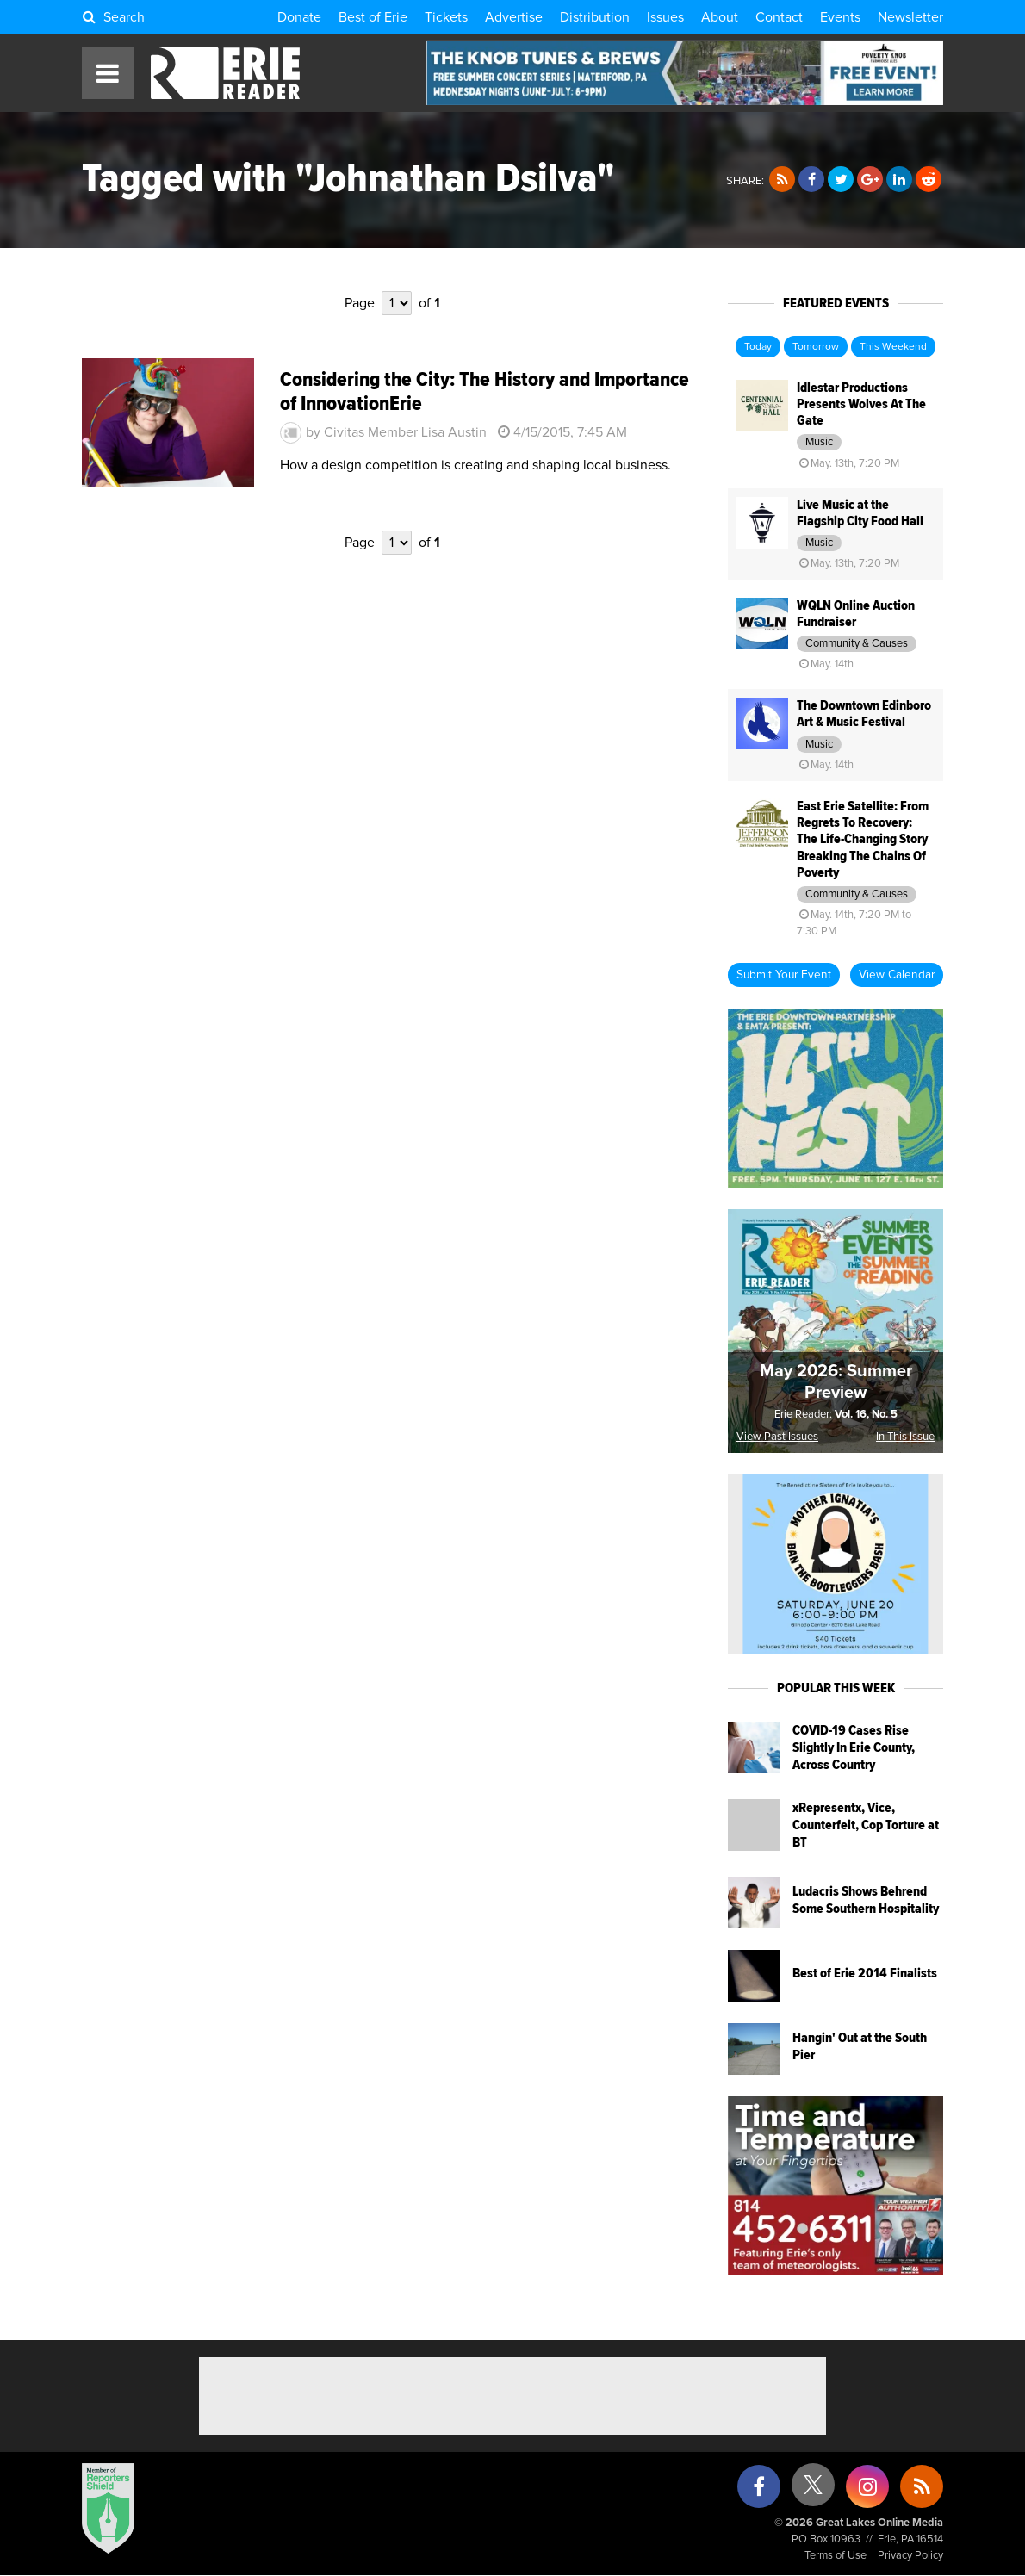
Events (840, 17)
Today (758, 347)
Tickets (446, 17)
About (719, 17)
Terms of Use (835, 2555)
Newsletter (910, 17)
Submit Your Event (783, 975)
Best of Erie (373, 17)
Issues (665, 17)
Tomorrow (815, 347)
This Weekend (893, 347)
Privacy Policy (910, 2555)
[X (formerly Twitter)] (813, 2491)
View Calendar (897, 975)
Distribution (595, 17)
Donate (299, 17)
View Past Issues (777, 1437)
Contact (779, 17)
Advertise (514, 17)
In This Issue (905, 1437)
